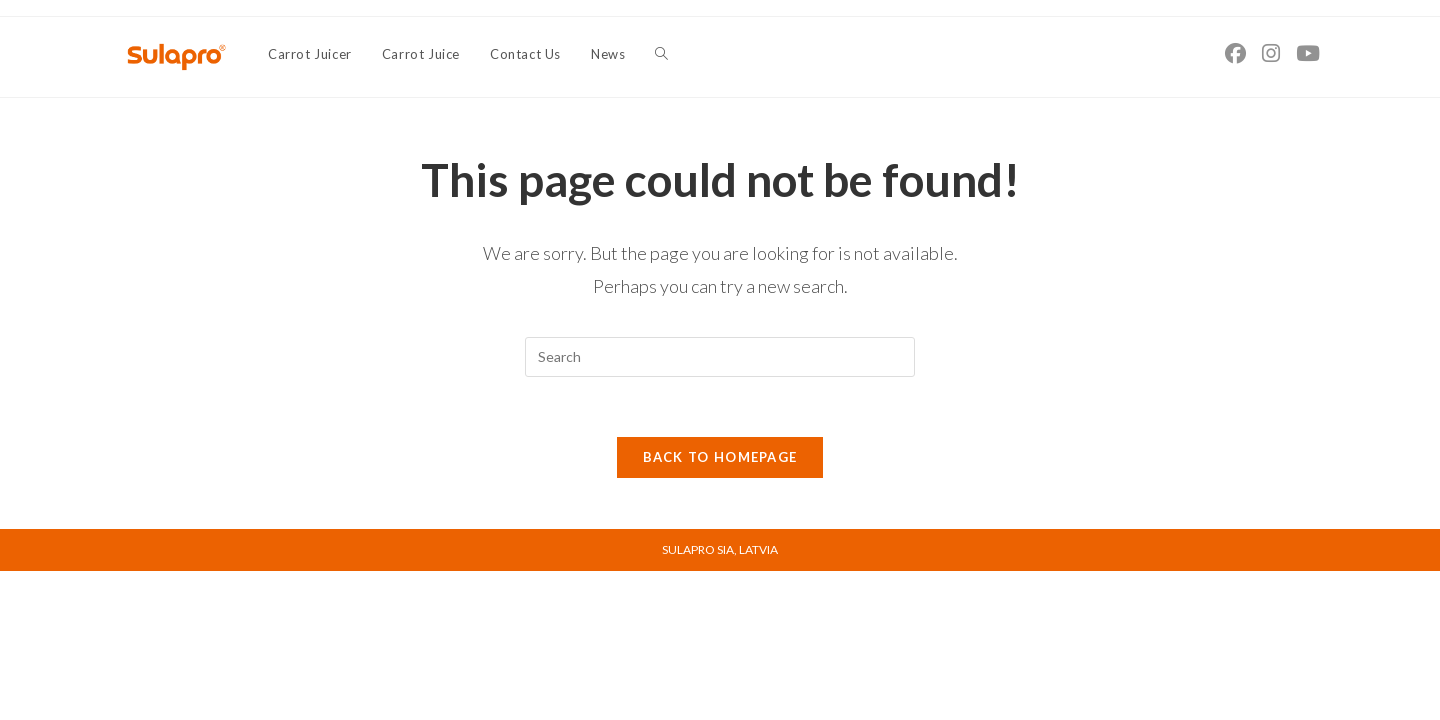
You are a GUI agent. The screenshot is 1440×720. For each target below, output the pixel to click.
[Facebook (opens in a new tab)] (1235, 53)
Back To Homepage (720, 458)
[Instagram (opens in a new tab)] (1271, 53)
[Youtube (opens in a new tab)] (1308, 53)
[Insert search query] (720, 357)
